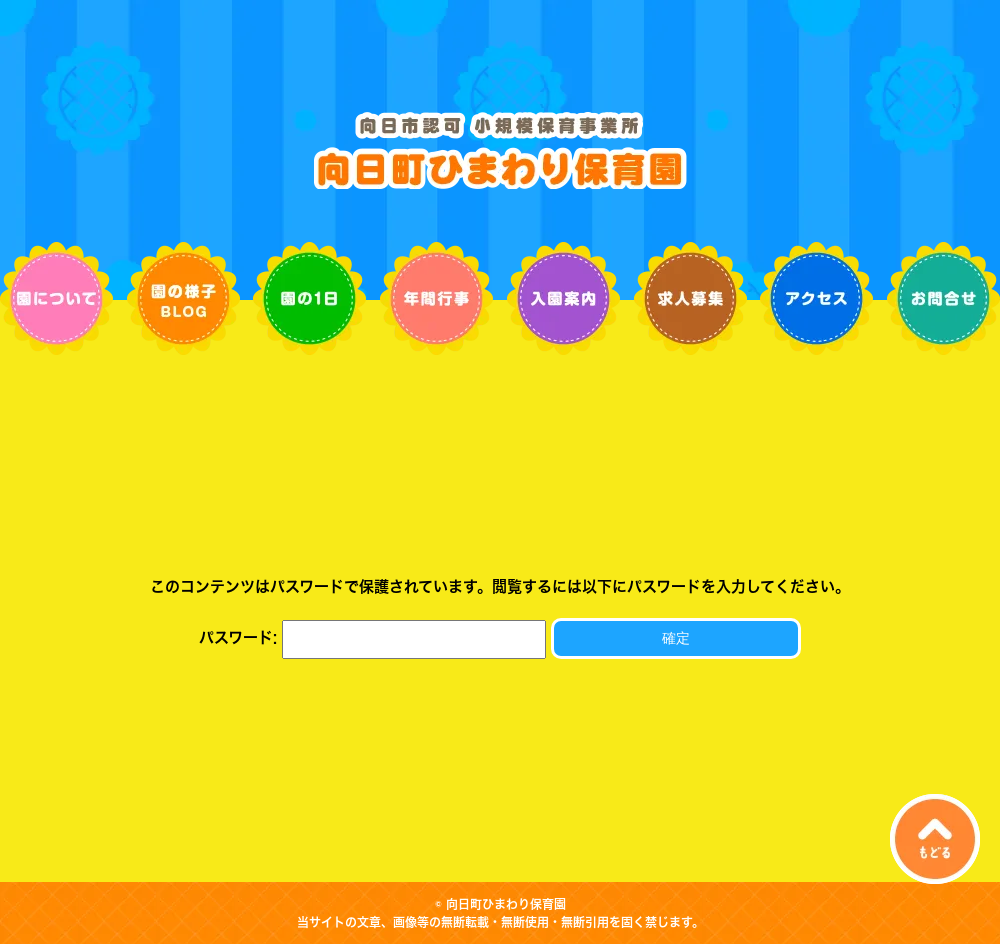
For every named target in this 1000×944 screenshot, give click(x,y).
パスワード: (372, 637)
